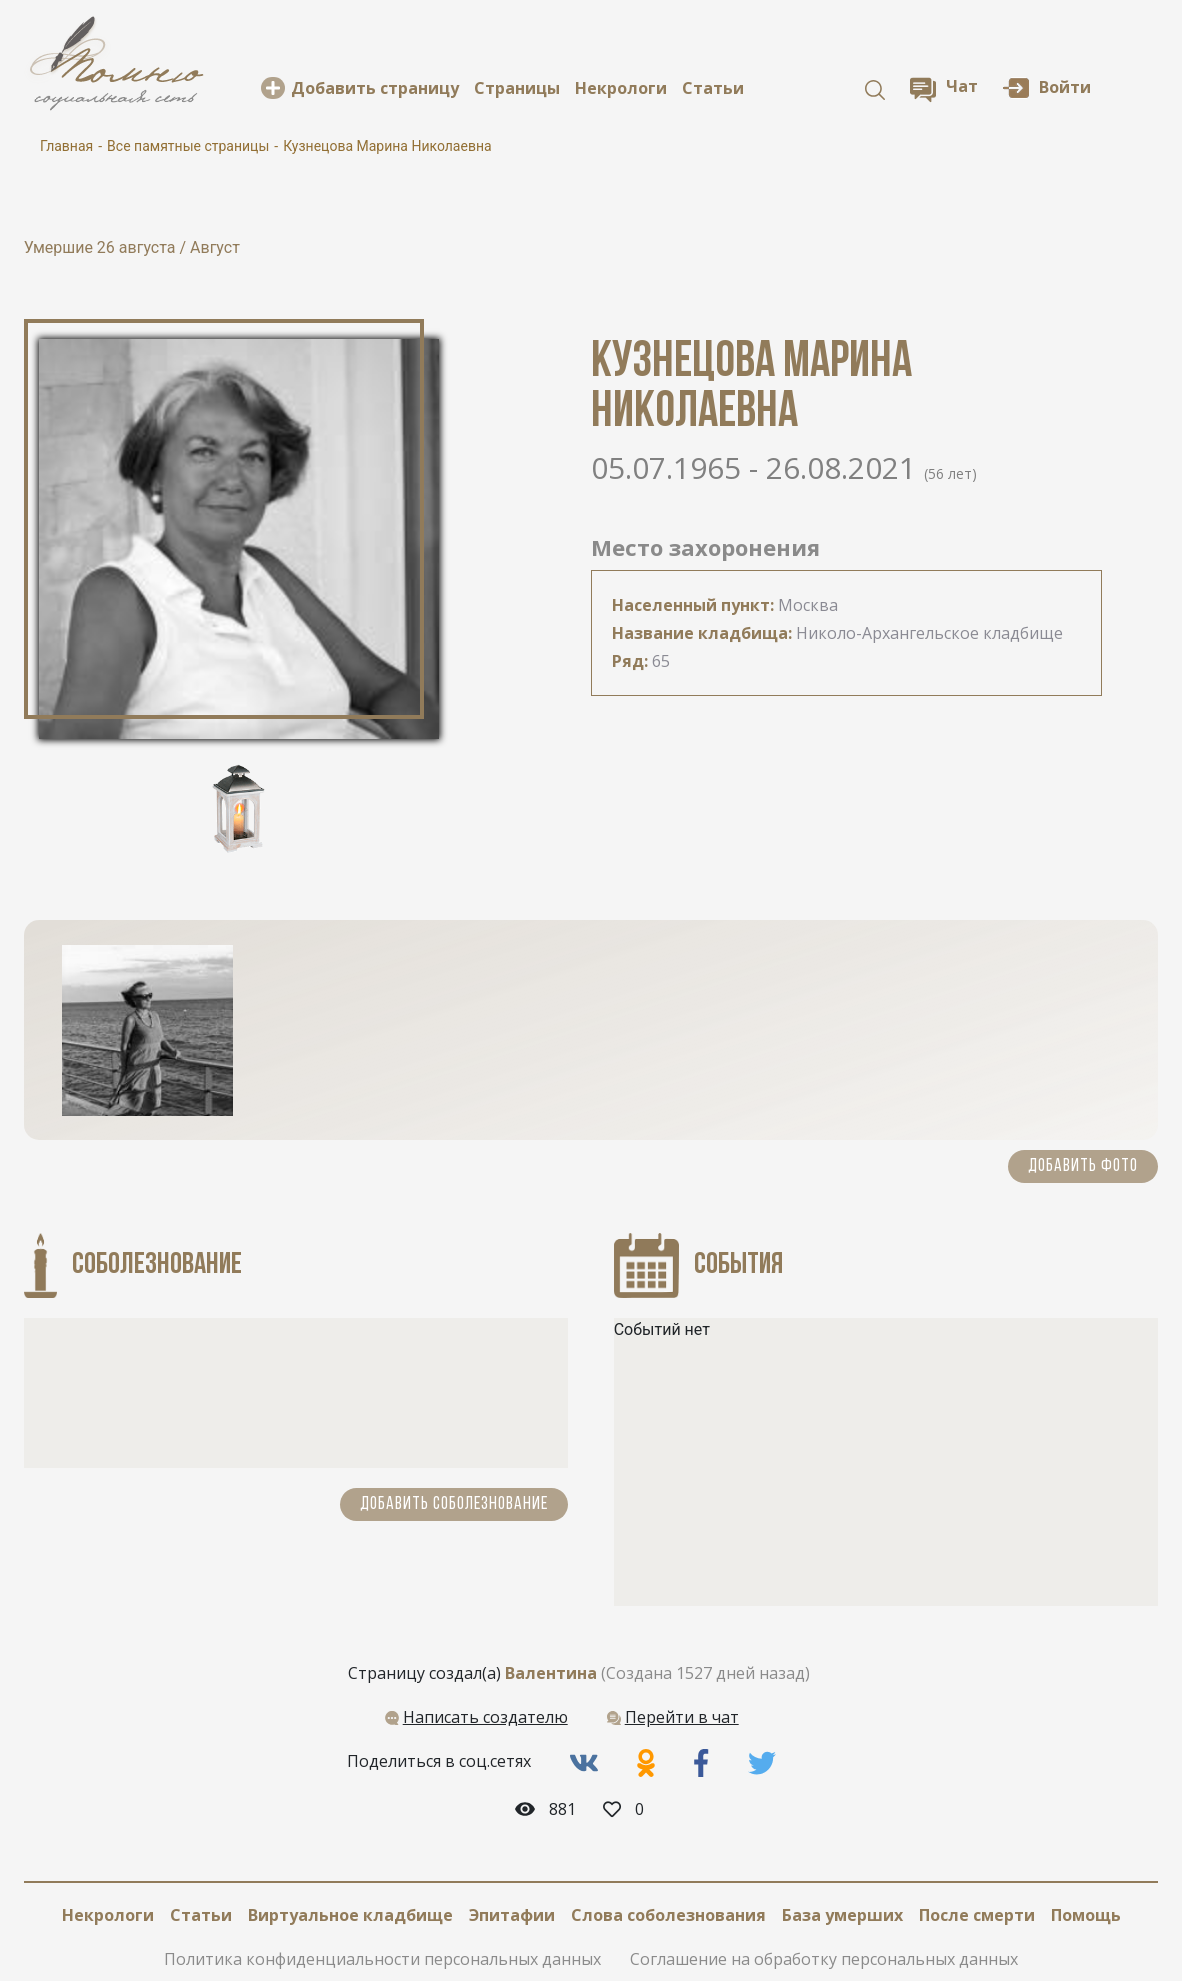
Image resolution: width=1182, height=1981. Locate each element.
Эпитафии (512, 1915)
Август (215, 247)
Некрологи (621, 88)
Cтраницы (517, 88)
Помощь (1086, 1915)
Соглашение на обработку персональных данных (824, 1959)
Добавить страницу (375, 88)
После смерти (977, 1915)
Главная (66, 146)
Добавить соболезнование (454, 1504)
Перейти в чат (682, 1717)
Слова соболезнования (668, 1915)
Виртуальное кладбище (350, 1915)
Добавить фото (1083, 1166)
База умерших (842, 1915)
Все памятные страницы (188, 146)
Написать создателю (485, 1717)
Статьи (713, 88)
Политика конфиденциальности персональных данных (382, 1959)
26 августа (138, 247)
